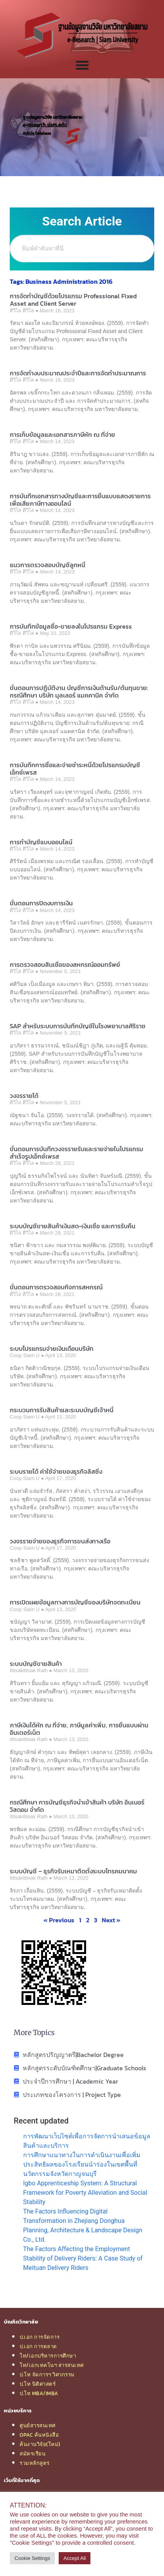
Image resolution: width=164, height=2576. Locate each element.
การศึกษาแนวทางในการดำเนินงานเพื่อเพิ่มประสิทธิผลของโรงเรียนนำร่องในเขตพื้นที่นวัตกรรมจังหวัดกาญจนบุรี (82, 2164)
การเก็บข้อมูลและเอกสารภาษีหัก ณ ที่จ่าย (62, 434)
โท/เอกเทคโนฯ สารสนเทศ (52, 2365)
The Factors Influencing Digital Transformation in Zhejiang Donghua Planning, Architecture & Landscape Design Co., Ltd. (82, 2225)
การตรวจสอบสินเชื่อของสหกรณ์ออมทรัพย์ (65, 964)
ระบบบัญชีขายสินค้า (36, 1663)
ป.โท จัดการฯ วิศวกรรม (47, 2374)
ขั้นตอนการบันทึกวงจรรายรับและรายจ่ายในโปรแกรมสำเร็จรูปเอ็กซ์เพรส (76, 1152)
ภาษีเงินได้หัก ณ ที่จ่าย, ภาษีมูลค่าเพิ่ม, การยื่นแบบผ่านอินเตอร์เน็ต (79, 1728)
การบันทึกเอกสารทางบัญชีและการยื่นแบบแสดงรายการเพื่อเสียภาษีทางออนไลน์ (80, 499)
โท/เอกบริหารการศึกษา (48, 2356)
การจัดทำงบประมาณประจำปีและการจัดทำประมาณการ (78, 373)
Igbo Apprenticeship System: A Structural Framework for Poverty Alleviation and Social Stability (85, 2192)
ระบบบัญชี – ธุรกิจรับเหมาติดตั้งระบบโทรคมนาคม (73, 1871)
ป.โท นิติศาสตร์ (38, 2384)
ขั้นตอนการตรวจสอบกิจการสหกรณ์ (56, 1287)
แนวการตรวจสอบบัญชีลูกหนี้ (47, 565)
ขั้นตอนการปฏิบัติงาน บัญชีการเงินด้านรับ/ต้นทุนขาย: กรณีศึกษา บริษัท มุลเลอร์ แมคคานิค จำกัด (79, 691)
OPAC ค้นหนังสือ (39, 2435)
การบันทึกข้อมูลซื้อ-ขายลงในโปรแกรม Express (71, 626)
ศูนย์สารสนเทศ (38, 2425)
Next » (111, 1920)
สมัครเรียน (32, 2453)
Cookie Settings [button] (32, 2558)
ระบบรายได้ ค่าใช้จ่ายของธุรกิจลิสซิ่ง (56, 1471)
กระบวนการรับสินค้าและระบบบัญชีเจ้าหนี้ (62, 1410)
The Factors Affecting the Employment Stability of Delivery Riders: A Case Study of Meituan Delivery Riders (82, 2258)
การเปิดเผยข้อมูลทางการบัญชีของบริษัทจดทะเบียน (75, 1602)
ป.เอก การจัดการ (39, 2337)
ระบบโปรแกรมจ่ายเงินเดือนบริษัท (52, 1348)
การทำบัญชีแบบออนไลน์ (41, 842)
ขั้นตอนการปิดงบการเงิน (41, 903)
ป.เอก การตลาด (38, 2346)
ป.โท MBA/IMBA (39, 2393)
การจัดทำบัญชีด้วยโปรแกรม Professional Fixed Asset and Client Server (73, 299)
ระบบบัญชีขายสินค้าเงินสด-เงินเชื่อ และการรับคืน (72, 1226)
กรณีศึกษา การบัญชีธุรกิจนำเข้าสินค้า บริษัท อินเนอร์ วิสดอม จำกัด (77, 1805)
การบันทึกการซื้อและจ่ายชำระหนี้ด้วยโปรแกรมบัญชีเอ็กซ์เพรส (75, 768)
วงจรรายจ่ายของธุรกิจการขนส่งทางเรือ (60, 1541)
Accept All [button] (74, 2558)
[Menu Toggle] (82, 65)
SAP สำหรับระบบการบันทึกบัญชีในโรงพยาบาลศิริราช (78, 1026)
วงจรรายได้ (24, 1095)
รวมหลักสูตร (35, 2463)
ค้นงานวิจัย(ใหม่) (40, 2444)
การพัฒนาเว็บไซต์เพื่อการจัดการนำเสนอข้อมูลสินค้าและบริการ (86, 2141)
